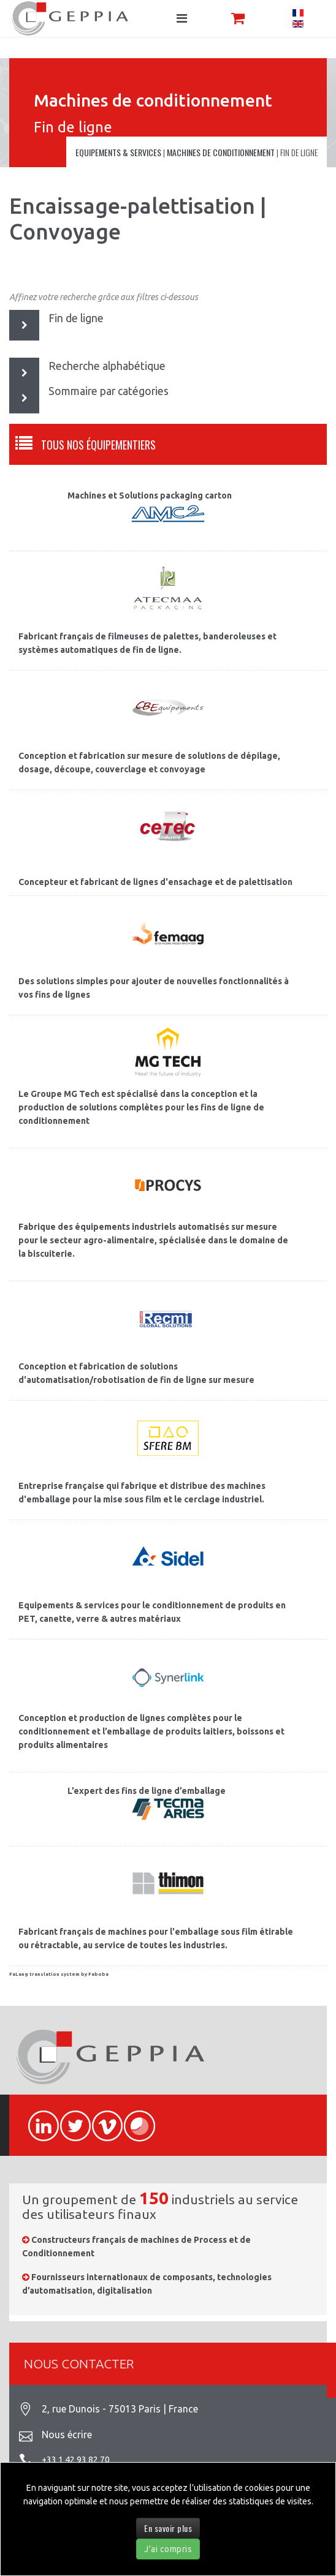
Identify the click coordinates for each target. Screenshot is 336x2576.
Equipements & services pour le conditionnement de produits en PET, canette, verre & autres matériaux (152, 1612)
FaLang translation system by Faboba (59, 1974)
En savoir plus (168, 2527)
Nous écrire (67, 2434)
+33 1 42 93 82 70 (76, 2460)
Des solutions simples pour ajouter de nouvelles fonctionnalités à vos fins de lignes (153, 988)
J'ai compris (168, 2549)
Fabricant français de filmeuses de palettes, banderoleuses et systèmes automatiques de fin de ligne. (147, 643)
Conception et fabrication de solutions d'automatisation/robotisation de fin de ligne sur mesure (136, 1373)
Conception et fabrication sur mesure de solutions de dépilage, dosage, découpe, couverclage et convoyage (149, 762)
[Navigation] (182, 18)
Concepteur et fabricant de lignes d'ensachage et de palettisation (155, 882)
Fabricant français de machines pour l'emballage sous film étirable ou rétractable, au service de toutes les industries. (155, 1938)
